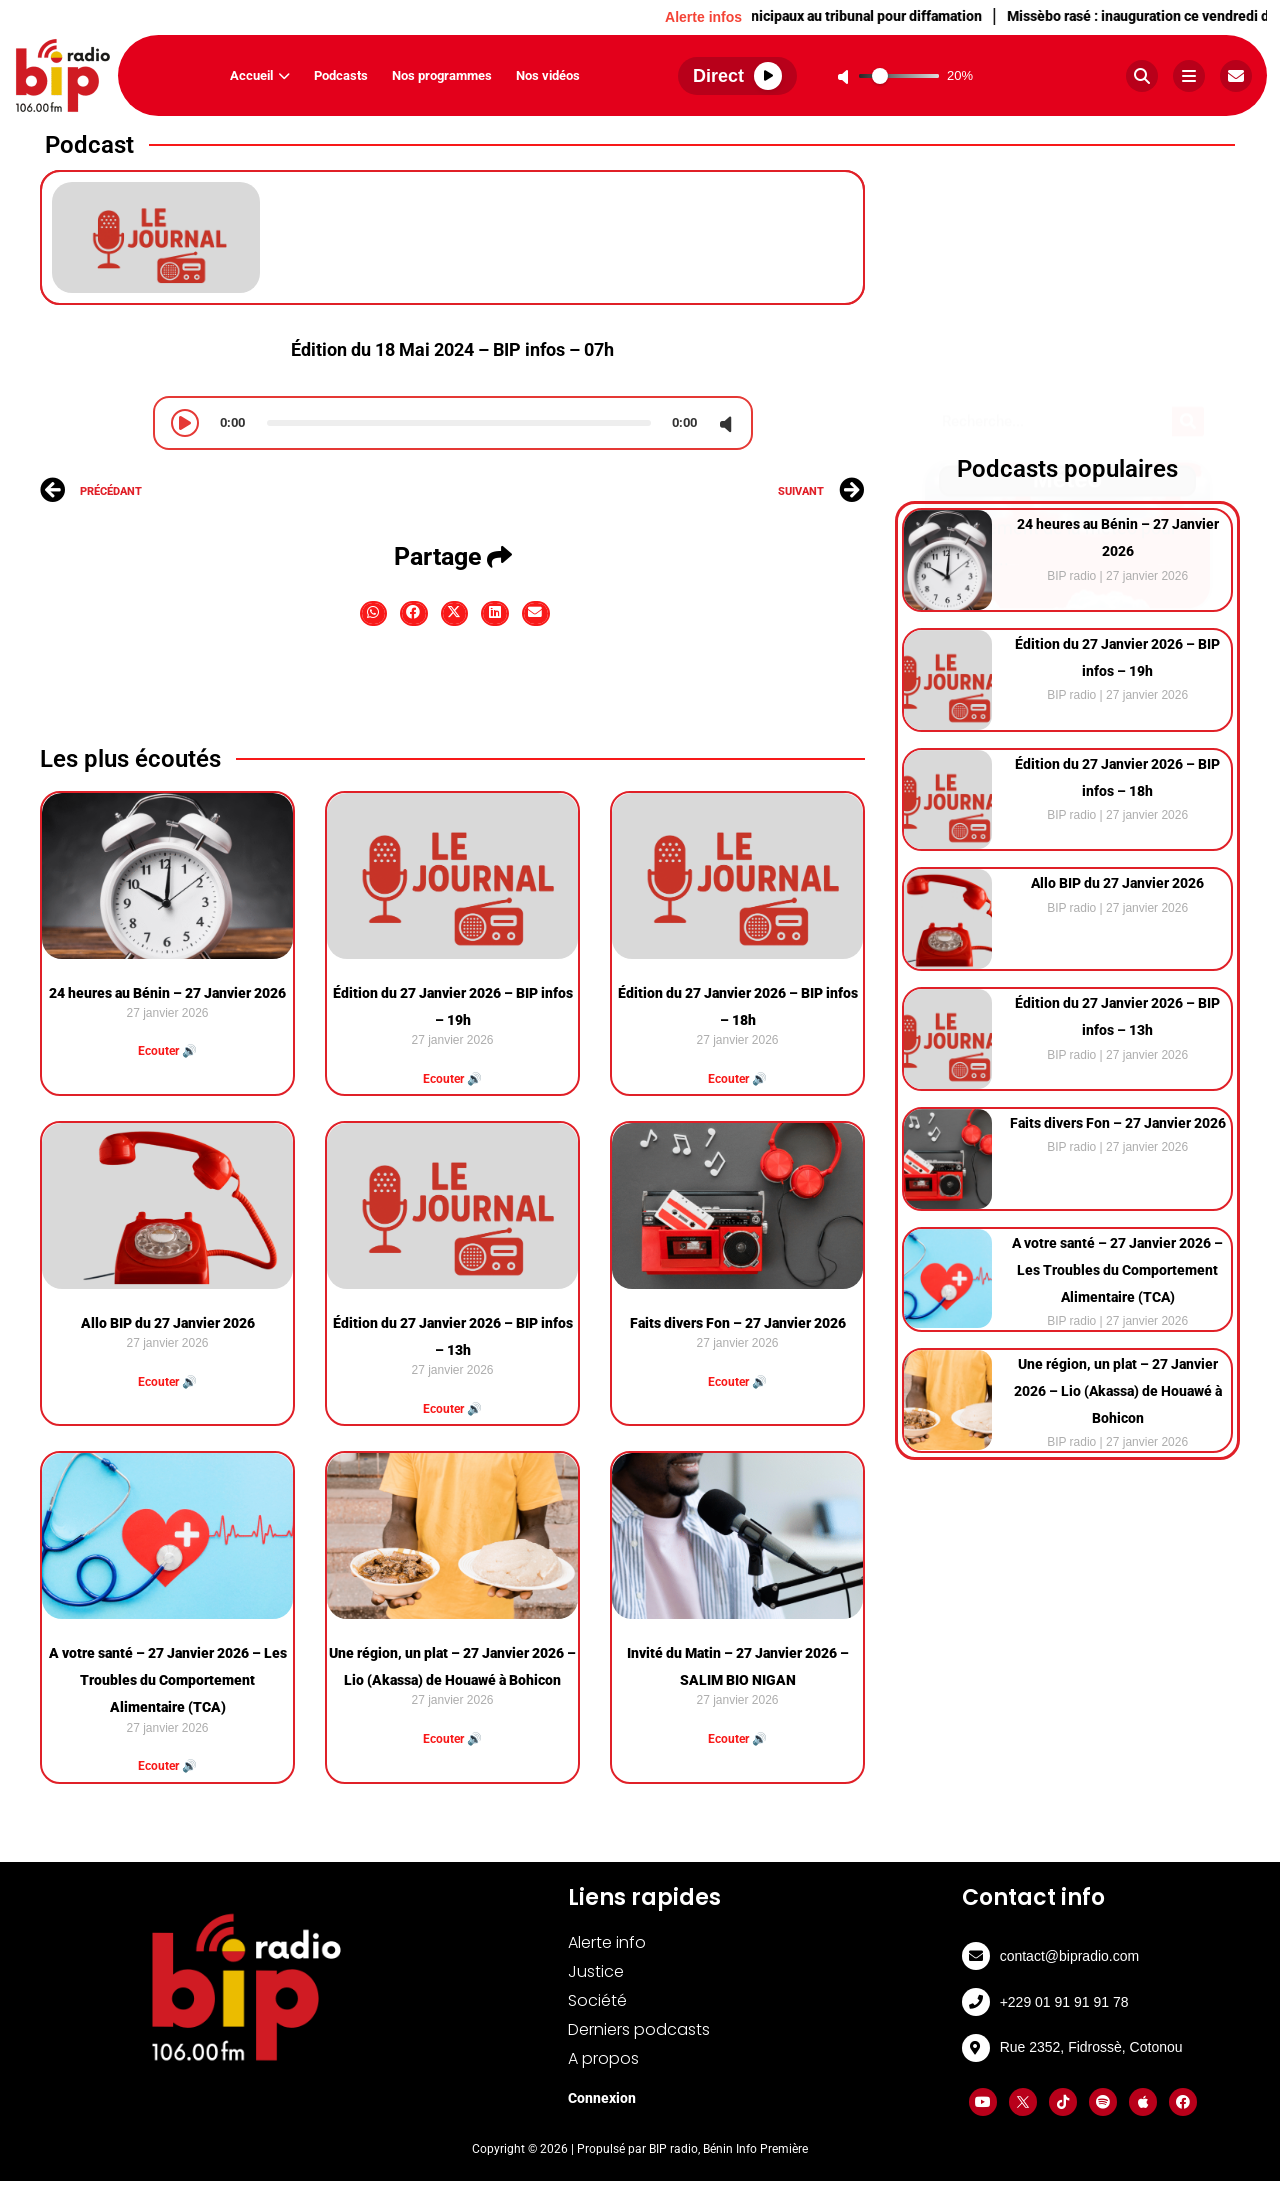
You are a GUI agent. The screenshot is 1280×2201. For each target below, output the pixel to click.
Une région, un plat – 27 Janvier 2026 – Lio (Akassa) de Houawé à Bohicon (1118, 1391)
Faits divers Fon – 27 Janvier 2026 (738, 1323)
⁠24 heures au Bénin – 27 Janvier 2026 (167, 993)
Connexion (602, 2098)
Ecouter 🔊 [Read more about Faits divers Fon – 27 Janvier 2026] (737, 1382)
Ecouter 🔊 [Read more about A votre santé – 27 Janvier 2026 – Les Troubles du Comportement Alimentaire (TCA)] (167, 1766)
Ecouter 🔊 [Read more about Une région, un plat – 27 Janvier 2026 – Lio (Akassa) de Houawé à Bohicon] (452, 1739)
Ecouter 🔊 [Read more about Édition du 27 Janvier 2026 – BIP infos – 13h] (452, 1409)
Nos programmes (442, 75)
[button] (374, 613)
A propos (603, 2058)
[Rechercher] (1142, 76)
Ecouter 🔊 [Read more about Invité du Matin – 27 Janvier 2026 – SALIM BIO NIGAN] (737, 1739)
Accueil (260, 75)
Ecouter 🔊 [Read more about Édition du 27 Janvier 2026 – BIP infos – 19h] (452, 1079)
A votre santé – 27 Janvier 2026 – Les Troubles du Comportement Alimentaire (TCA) (168, 1680)
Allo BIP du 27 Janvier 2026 (168, 1323)
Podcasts (341, 75)
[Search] (1188, 190)
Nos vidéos (548, 75)
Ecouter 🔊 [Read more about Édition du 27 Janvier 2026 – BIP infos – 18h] (737, 1079)
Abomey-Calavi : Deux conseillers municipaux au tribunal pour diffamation (779, 16)
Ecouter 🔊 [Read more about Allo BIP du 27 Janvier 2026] (167, 1382)
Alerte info (607, 1942)
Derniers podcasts (639, 2029)
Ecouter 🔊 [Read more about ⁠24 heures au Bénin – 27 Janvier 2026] (167, 1051)
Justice (596, 1971)
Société (597, 2000)
